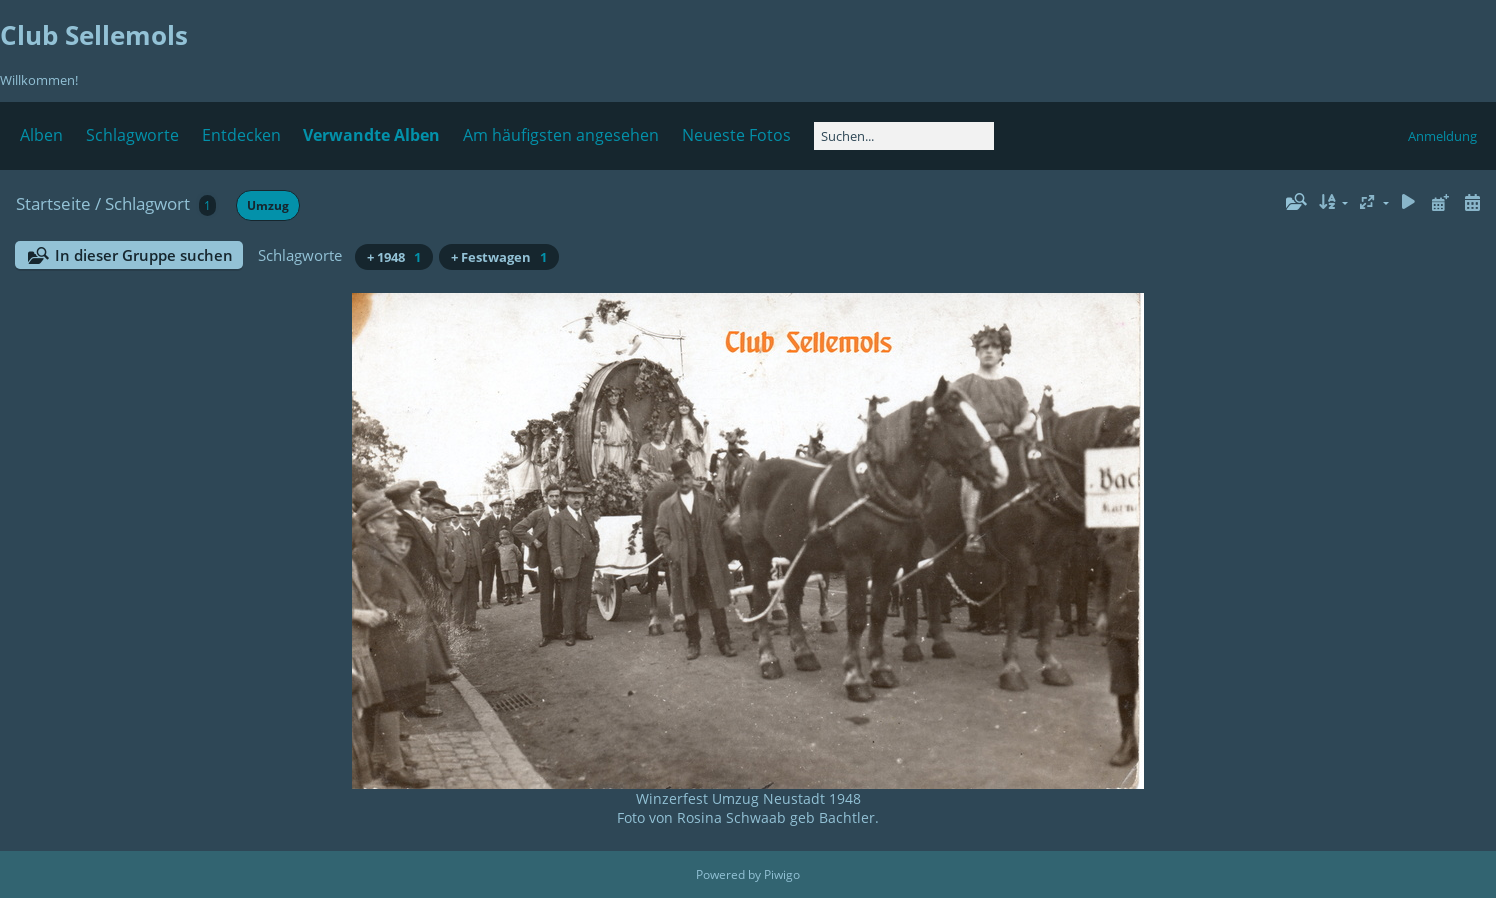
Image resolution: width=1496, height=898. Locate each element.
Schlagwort (147, 203)
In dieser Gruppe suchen (144, 255)
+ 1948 (394, 257)
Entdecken (241, 135)
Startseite (53, 203)
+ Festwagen (499, 257)
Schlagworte (132, 135)
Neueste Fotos (736, 135)
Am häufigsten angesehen (561, 135)
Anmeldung (1442, 136)
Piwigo (782, 874)
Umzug (268, 205)
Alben (41, 135)
